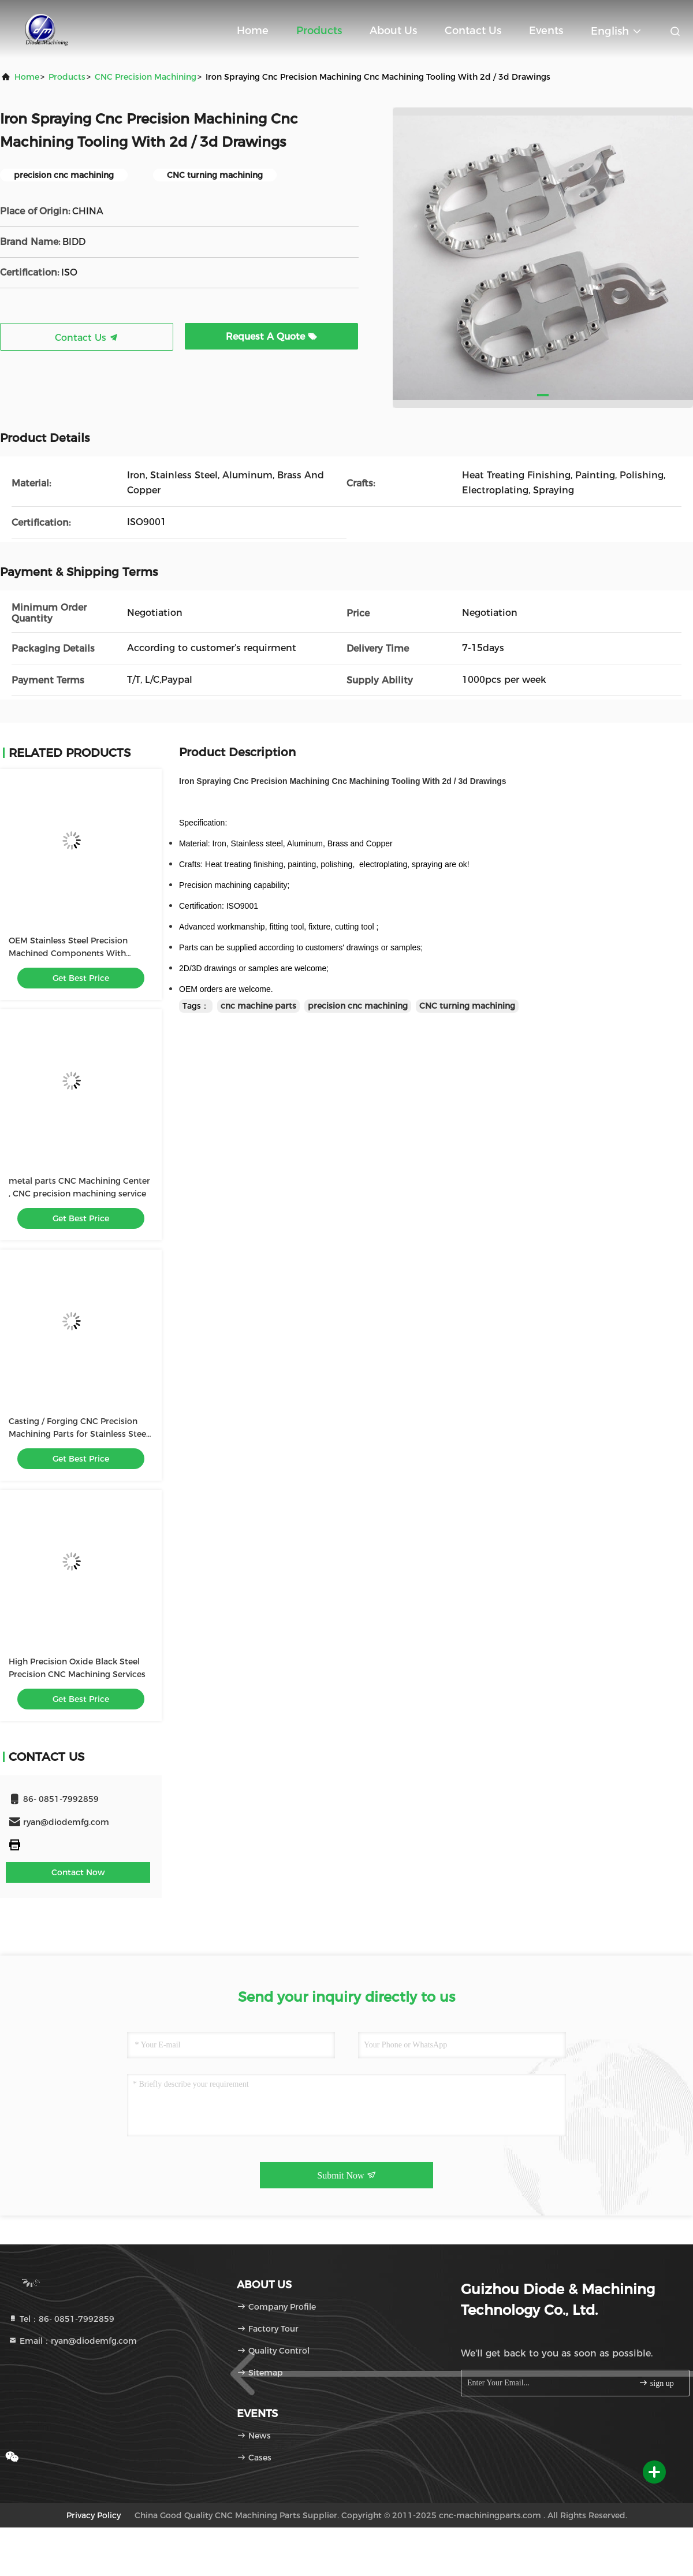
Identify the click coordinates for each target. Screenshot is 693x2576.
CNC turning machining (467, 1006)
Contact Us (473, 30)
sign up (656, 2383)
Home (253, 30)
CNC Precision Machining (145, 77)
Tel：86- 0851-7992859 (61, 2319)
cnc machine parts (258, 1006)
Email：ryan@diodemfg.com (72, 2341)
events (546, 30)
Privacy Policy (93, 2515)
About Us (393, 30)
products (67, 77)
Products (319, 30)
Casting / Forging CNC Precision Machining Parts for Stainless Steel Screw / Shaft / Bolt (78, 1434)
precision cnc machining (358, 1006)
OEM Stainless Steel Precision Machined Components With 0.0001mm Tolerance (68, 953)
